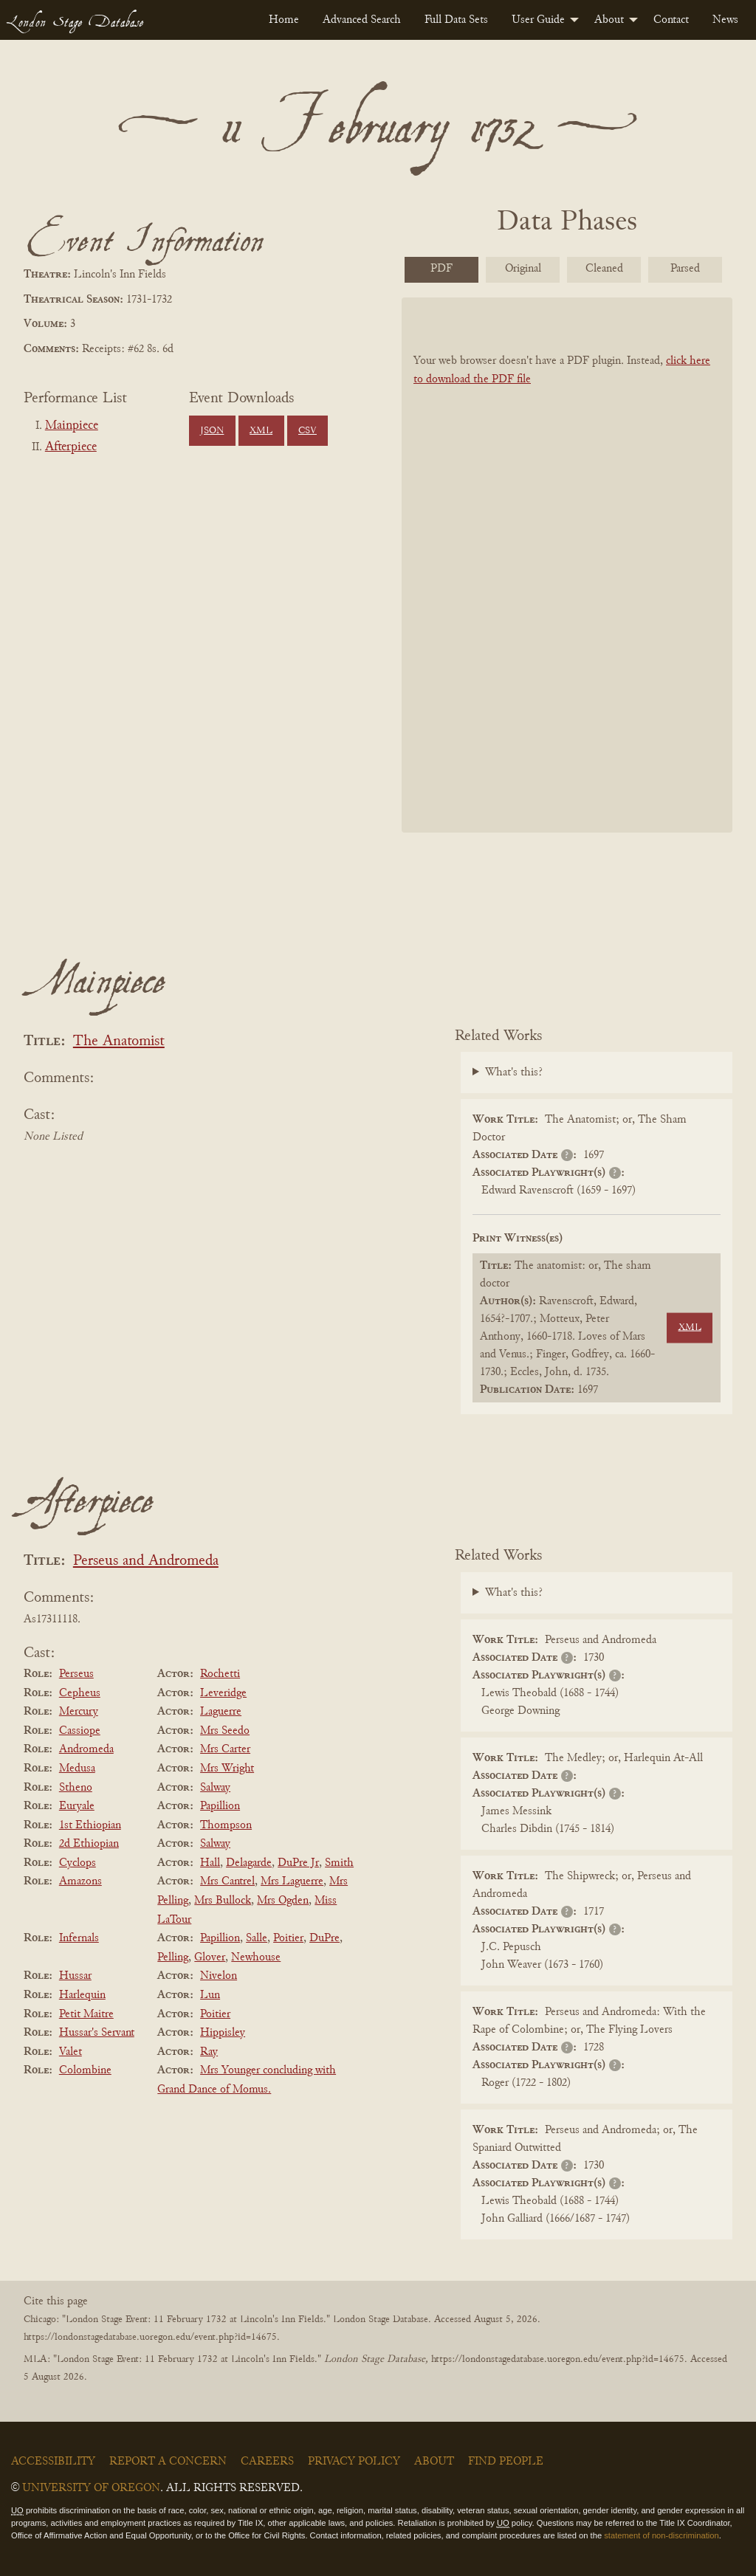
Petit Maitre (86, 2014)
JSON (212, 431)
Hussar (75, 1976)
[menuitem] (284, 20)
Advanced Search (362, 20)
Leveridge (223, 1693)
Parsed (685, 269)
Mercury (78, 1712)
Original (523, 269)
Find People (505, 2461)
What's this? (514, 1072)
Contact (671, 20)
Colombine (85, 2070)
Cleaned (604, 269)
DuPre (324, 1938)
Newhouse (256, 1957)
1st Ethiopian (90, 1825)
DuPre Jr (298, 1863)
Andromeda (86, 1749)
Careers (267, 2461)
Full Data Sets (456, 20)
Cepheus (79, 1693)
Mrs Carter (225, 1749)
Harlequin (82, 1995)
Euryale (76, 1806)
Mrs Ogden (283, 1901)
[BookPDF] (567, 565)
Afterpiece (71, 447)
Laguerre (220, 1712)
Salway (215, 1788)
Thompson (226, 1825)
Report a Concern (168, 2461)
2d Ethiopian (89, 1844)
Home (284, 20)
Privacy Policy (354, 2461)
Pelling (172, 1957)
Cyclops (77, 1863)
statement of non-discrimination (661, 2535)
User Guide (538, 20)
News (725, 20)
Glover (209, 1957)
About (609, 20)
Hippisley (222, 2033)
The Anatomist (119, 1042)
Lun (210, 1995)
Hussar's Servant (96, 2033)
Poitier (288, 1938)
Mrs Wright (227, 1768)
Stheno (75, 1788)
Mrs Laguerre (292, 1881)
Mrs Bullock (222, 1901)
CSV (307, 431)
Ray (209, 2052)
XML (261, 431)
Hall (210, 1863)
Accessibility (53, 2461)
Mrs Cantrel (227, 1881)
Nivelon (218, 1976)
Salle (256, 1938)
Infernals (79, 1938)
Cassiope (79, 1731)
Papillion (220, 1806)
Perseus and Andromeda (146, 1561)
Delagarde (249, 1863)
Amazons (80, 1881)
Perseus (76, 1674)
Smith (339, 1863)
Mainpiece (71, 426)
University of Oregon (91, 2488)
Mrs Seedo (225, 1731)
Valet (70, 2052)
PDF (441, 269)
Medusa (77, 1768)
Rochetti (220, 1674)
